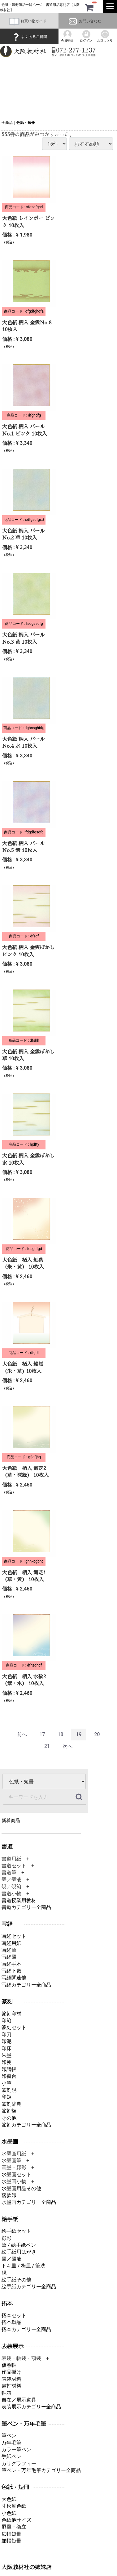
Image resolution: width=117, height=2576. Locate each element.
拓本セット (14, 2315)
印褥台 (9, 2076)
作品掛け (11, 2372)
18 (60, 1734)
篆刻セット (14, 2028)
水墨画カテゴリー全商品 (29, 2202)
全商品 (7, 122)
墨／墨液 (11, 2259)
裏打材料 (11, 2386)
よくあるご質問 (29, 36)
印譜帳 (9, 2069)
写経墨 (9, 1957)
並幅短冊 (11, 2541)
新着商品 (11, 1821)
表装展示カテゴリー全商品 (31, 2407)
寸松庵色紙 (14, 2506)
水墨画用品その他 (21, 2188)
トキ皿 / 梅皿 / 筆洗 (23, 2266)
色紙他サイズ (16, 2520)
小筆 (6, 2083)
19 (78, 1734)
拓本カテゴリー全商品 (26, 2329)
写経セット (14, 1936)
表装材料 (11, 2379)
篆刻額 (9, 2111)
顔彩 (6, 2238)
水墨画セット (16, 2174)
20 (97, 1734)
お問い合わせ (84, 21)
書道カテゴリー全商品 (26, 1908)
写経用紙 (11, 1943)
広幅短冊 (11, 2534)
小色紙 (9, 2513)
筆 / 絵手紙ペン (19, 2245)
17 (42, 1734)
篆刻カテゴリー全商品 (26, 2125)
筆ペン (9, 2436)
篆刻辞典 (11, 2104)
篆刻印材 (11, 2014)
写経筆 (9, 1950)
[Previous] (22, 1735)
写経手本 (11, 1964)
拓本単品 (11, 2323)
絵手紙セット (16, 2231)
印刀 (6, 2034)
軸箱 (6, 2393)
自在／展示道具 (19, 2400)
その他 (9, 2118)
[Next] (67, 1747)
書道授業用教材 (19, 1900)
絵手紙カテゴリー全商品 (29, 2287)
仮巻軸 (9, 2365)
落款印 (9, 2195)
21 (47, 1746)
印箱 (6, 2020)
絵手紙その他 (16, 2280)
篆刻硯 (9, 2090)
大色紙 (9, 2499)
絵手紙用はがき (19, 2252)
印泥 (6, 2042)
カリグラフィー (19, 2463)
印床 (6, 2048)
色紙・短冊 (25, 122)
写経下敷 (11, 1971)
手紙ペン (11, 2457)
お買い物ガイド (27, 21)
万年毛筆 (11, 2443)
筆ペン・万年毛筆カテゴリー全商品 (41, 2471)
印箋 (6, 2062)
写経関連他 (14, 1978)
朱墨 (6, 2055)
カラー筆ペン (16, 2449)
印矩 (6, 2097)
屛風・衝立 (14, 2527)
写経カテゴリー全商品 (26, 1985)
